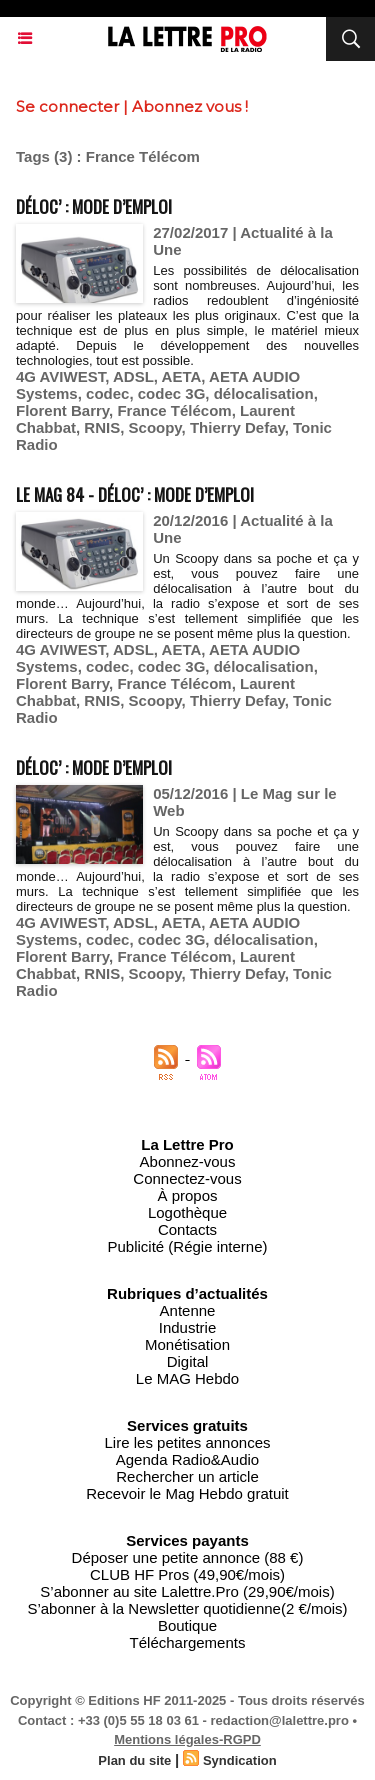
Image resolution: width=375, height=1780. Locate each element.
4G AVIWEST (60, 376)
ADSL (133, 376)
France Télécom (174, 410)
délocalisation (264, 393)
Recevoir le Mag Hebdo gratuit (187, 1493)
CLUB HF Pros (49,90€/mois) (187, 1574)
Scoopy (155, 427)
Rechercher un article (187, 1476)
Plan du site (134, 1760)
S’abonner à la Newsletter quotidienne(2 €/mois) (187, 1608)
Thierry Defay (237, 427)
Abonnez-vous (188, 1161)
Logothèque (187, 1212)
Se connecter (67, 106)
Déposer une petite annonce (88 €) (188, 1557)
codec (107, 393)
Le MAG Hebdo (187, 1378)
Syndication (240, 1760)
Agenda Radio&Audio (187, 1459)
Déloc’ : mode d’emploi (94, 206)
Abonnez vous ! (190, 106)
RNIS (102, 427)
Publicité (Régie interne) (187, 1246)
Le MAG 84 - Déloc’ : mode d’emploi (135, 494)
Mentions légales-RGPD (187, 1739)
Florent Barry (62, 410)
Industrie (188, 1327)
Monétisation (187, 1344)
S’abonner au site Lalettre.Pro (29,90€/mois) (187, 1591)
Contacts (187, 1229)
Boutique (187, 1625)
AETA (182, 376)
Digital (188, 1361)
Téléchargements (188, 1642)
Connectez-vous (187, 1178)
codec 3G (172, 393)
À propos (187, 1195)
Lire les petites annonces (188, 1442)
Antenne (188, 1310)
